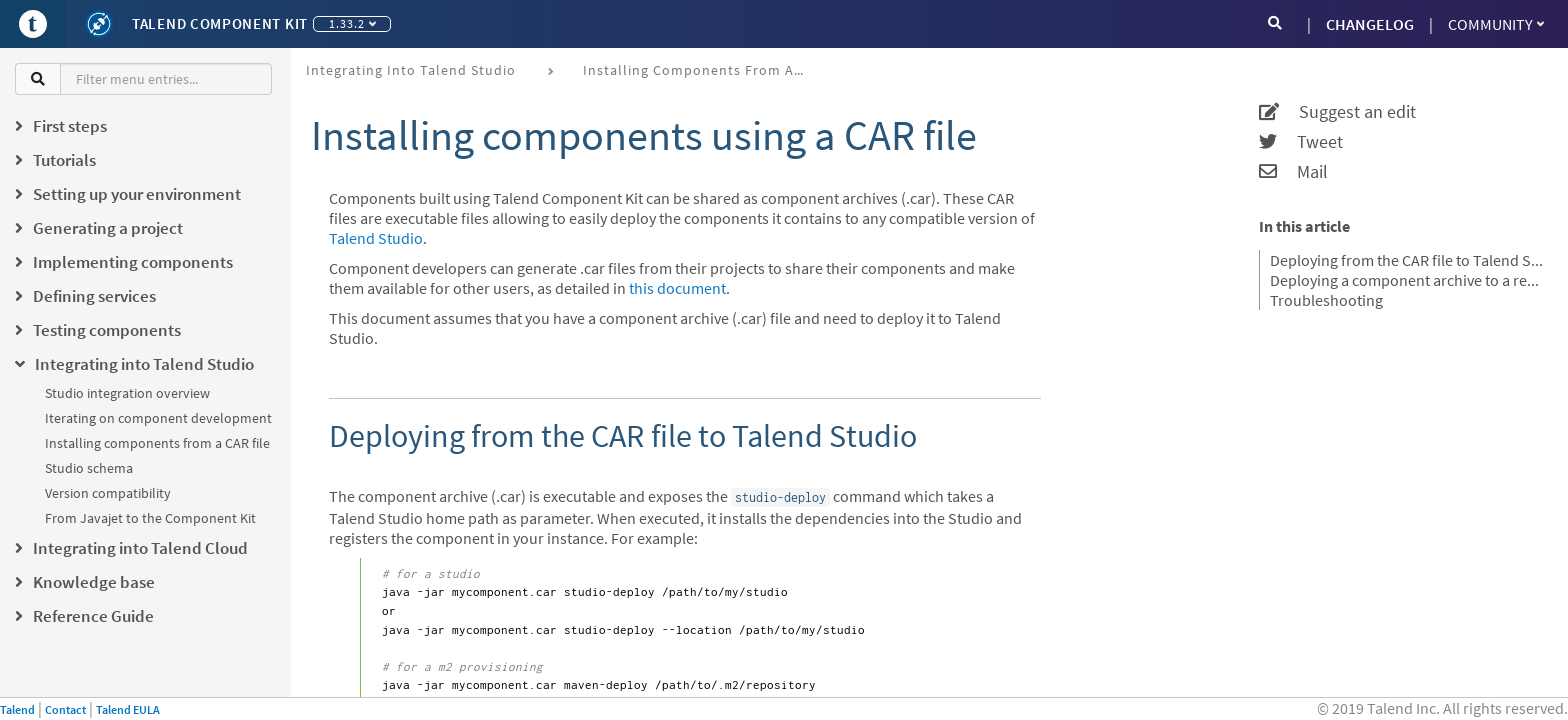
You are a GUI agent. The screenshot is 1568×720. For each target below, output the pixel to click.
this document (677, 288)
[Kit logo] (99, 24)
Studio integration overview (127, 393)
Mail (1293, 172)
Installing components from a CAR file (157, 443)
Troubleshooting (1326, 300)
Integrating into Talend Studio (411, 70)
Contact (65, 709)
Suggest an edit (1337, 112)
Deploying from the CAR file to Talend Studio (1406, 260)
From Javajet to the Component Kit (150, 518)
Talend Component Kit (220, 23)
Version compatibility (108, 493)
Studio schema (89, 468)
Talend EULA (128, 709)
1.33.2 (352, 23)
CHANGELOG (1370, 24)
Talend (17, 709)
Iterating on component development (158, 418)
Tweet (1301, 142)
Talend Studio (376, 238)
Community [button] (1496, 24)
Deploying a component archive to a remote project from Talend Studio (1406, 280)
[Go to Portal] (33, 24)
